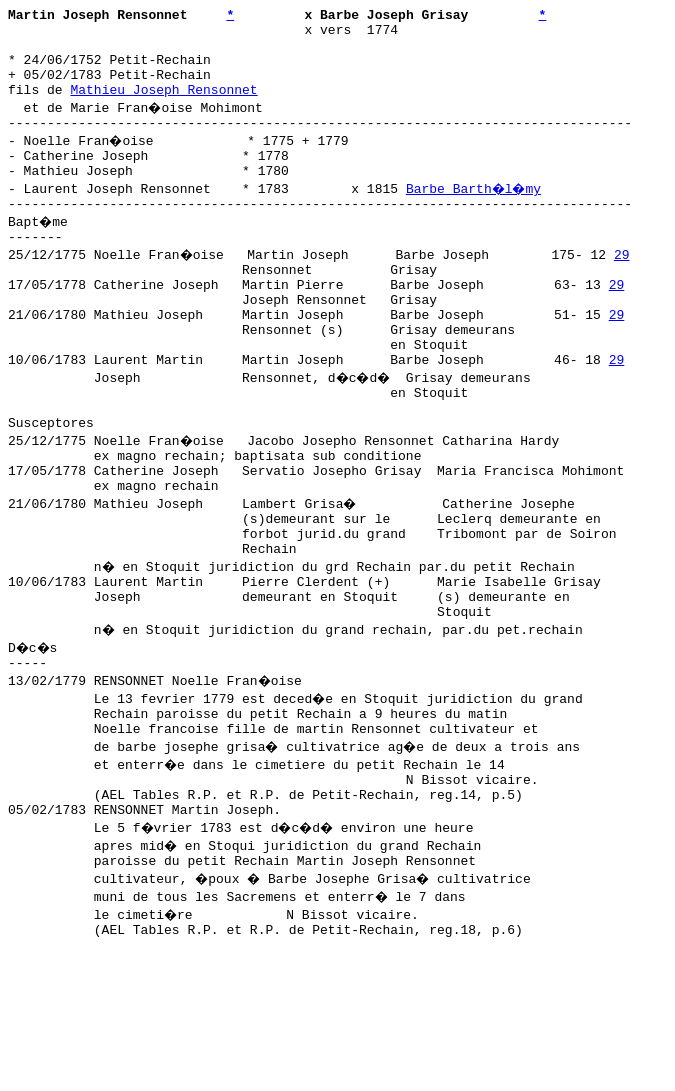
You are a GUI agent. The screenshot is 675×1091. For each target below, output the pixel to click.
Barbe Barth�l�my (476, 215)
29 (624, 287)
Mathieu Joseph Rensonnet (163, 107)
